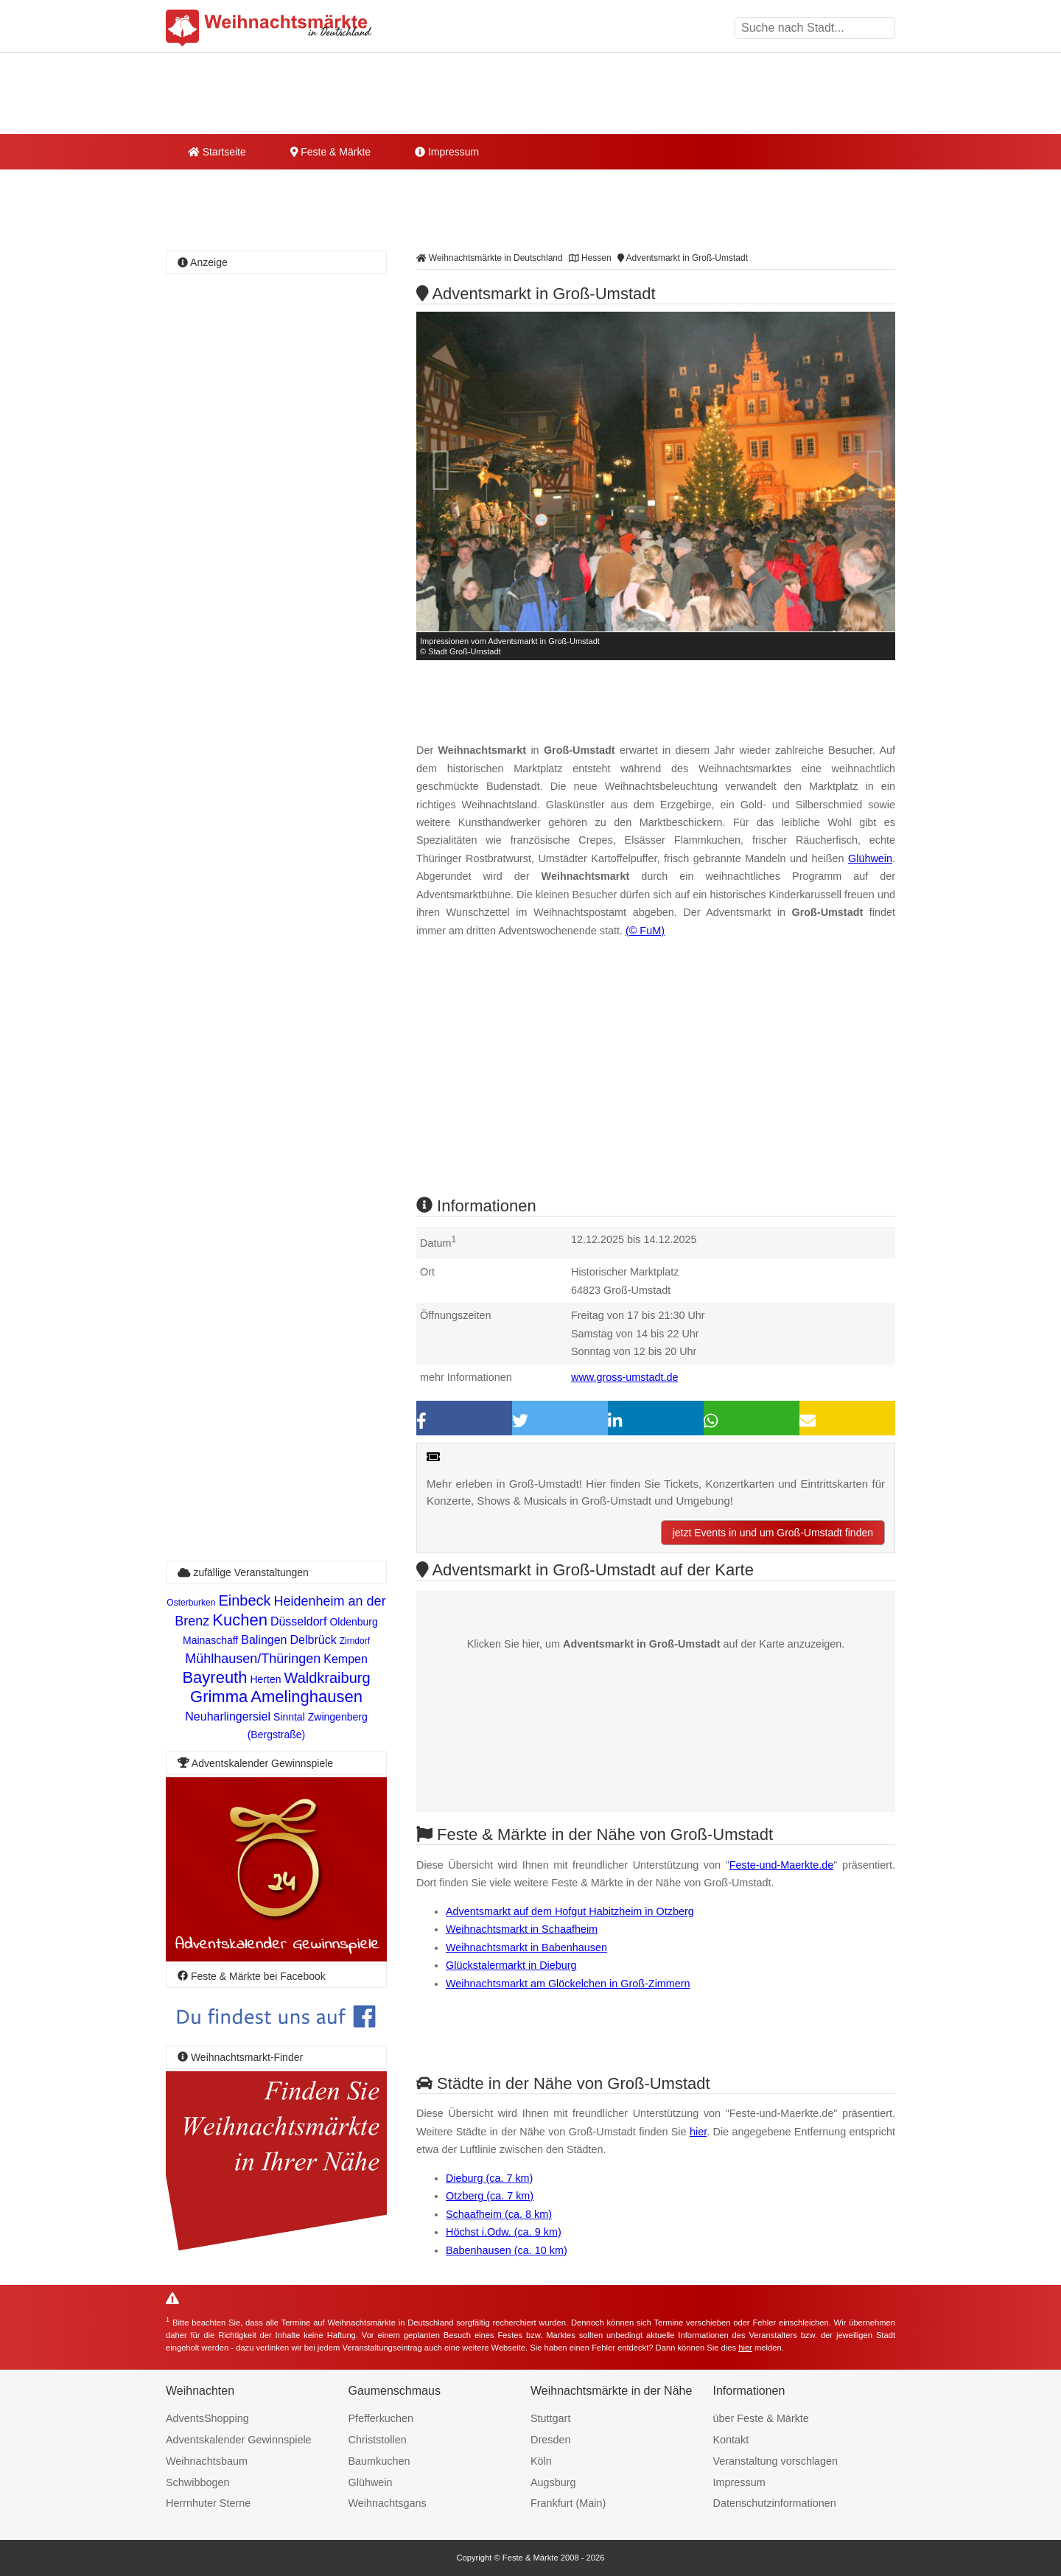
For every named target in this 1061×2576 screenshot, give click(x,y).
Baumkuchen (379, 2461)
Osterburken (191, 1602)
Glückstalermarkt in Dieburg (511, 1965)
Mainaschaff (210, 1640)
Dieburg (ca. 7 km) (489, 2178)
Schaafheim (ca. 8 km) (499, 2214)
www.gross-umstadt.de (625, 1377)
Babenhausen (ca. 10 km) (506, 2250)
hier (698, 2132)
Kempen (345, 1659)
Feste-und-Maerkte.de (781, 1865)
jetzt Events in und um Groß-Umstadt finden (773, 1533)
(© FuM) (645, 931)
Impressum (447, 152)
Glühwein (870, 858)
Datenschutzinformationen (774, 2503)
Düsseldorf (298, 1621)
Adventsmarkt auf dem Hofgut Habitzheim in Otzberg (570, 1911)
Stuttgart (550, 2418)
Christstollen (378, 2440)
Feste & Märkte (330, 152)
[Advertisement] (655, 1080)
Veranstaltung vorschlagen (775, 2461)
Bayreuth (214, 1677)
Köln (541, 2461)
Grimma (219, 1696)
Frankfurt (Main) (568, 2503)
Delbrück (313, 1640)
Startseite (217, 152)
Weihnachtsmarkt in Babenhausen (526, 1947)
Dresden (550, 2440)
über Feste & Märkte (761, 2418)
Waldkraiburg (327, 1678)
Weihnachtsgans (388, 2503)
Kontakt (731, 2440)
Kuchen (239, 1620)
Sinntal (289, 1717)
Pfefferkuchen (381, 2418)
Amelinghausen (307, 1696)
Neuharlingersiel (227, 1716)
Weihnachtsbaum (207, 2461)
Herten (265, 1679)
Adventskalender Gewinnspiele (239, 2440)
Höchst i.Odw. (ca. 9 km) (503, 2232)
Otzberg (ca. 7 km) (489, 2196)
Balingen (264, 1640)
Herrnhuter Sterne (208, 2503)
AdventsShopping (207, 2418)
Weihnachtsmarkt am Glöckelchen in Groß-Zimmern (568, 1983)
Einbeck (244, 1600)
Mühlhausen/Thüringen (253, 1658)
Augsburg (553, 2482)
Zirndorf (355, 1641)
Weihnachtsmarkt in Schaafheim (522, 1929)
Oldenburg (353, 1622)
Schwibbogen (197, 2482)
